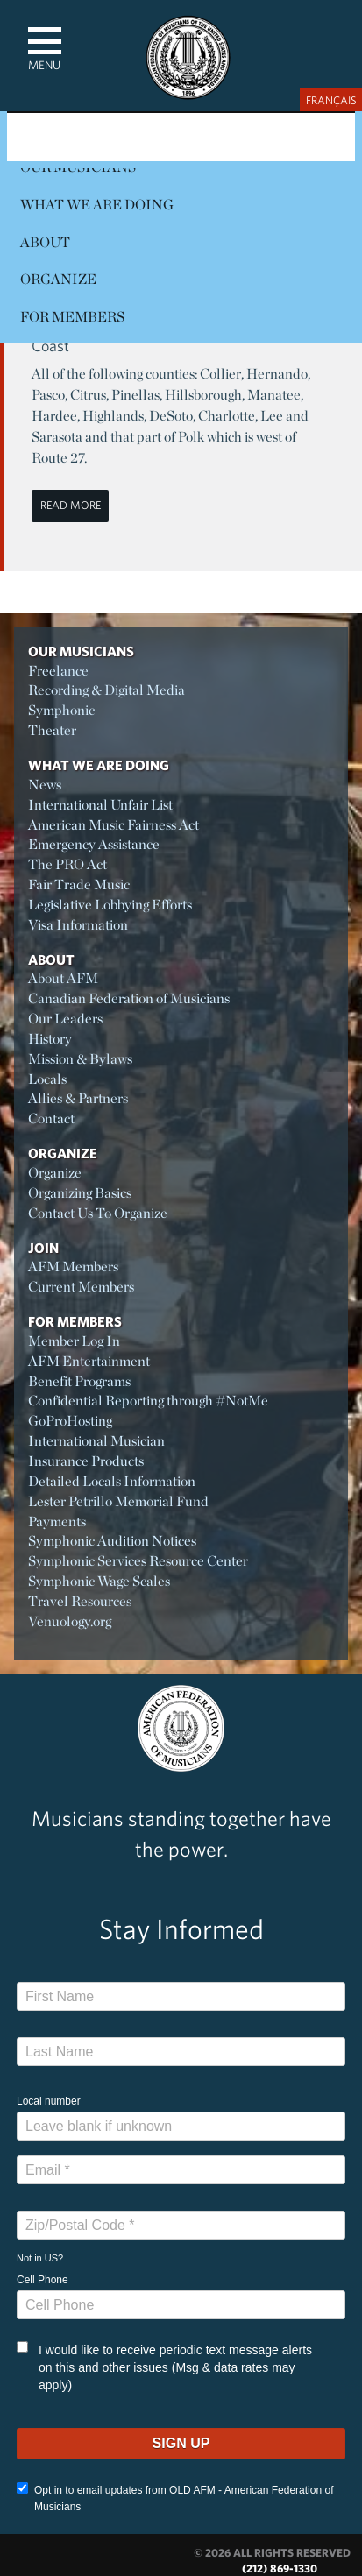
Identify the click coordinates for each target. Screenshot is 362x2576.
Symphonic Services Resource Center (138, 1561)
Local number (49, 2101)
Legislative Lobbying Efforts (110, 904)
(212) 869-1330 (279, 2568)
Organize (58, 279)
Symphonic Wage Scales (99, 1581)
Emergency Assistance (94, 844)
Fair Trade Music (79, 884)
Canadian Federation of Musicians (129, 998)
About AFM (63, 978)
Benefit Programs (79, 1381)
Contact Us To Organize (97, 1213)
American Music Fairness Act (113, 825)
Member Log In (74, 1341)
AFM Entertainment (89, 1361)
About (45, 242)
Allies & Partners (78, 1098)
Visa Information (78, 924)
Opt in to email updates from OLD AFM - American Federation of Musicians (175, 2497)
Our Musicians (81, 651)
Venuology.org (69, 1621)
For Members (72, 316)
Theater (52, 730)
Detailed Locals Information (111, 1481)
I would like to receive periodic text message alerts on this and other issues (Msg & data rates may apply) (164, 2366)
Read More (70, 505)
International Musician (96, 1441)
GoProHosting (70, 1420)
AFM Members (73, 1266)
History (50, 1038)
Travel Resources (79, 1601)
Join (43, 1248)
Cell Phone (42, 2280)
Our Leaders (65, 1018)
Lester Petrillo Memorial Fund (118, 1501)
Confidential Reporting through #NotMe (148, 1400)
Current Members (81, 1286)
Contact (51, 1118)
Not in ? (40, 2258)
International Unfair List (100, 804)
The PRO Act (67, 864)
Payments (57, 1521)
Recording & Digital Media (106, 690)
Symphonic (61, 710)
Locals (47, 1079)
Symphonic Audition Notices (112, 1540)
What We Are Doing (97, 204)
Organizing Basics (79, 1193)
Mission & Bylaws (80, 1059)
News (44, 784)
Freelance (58, 670)
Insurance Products (86, 1461)
